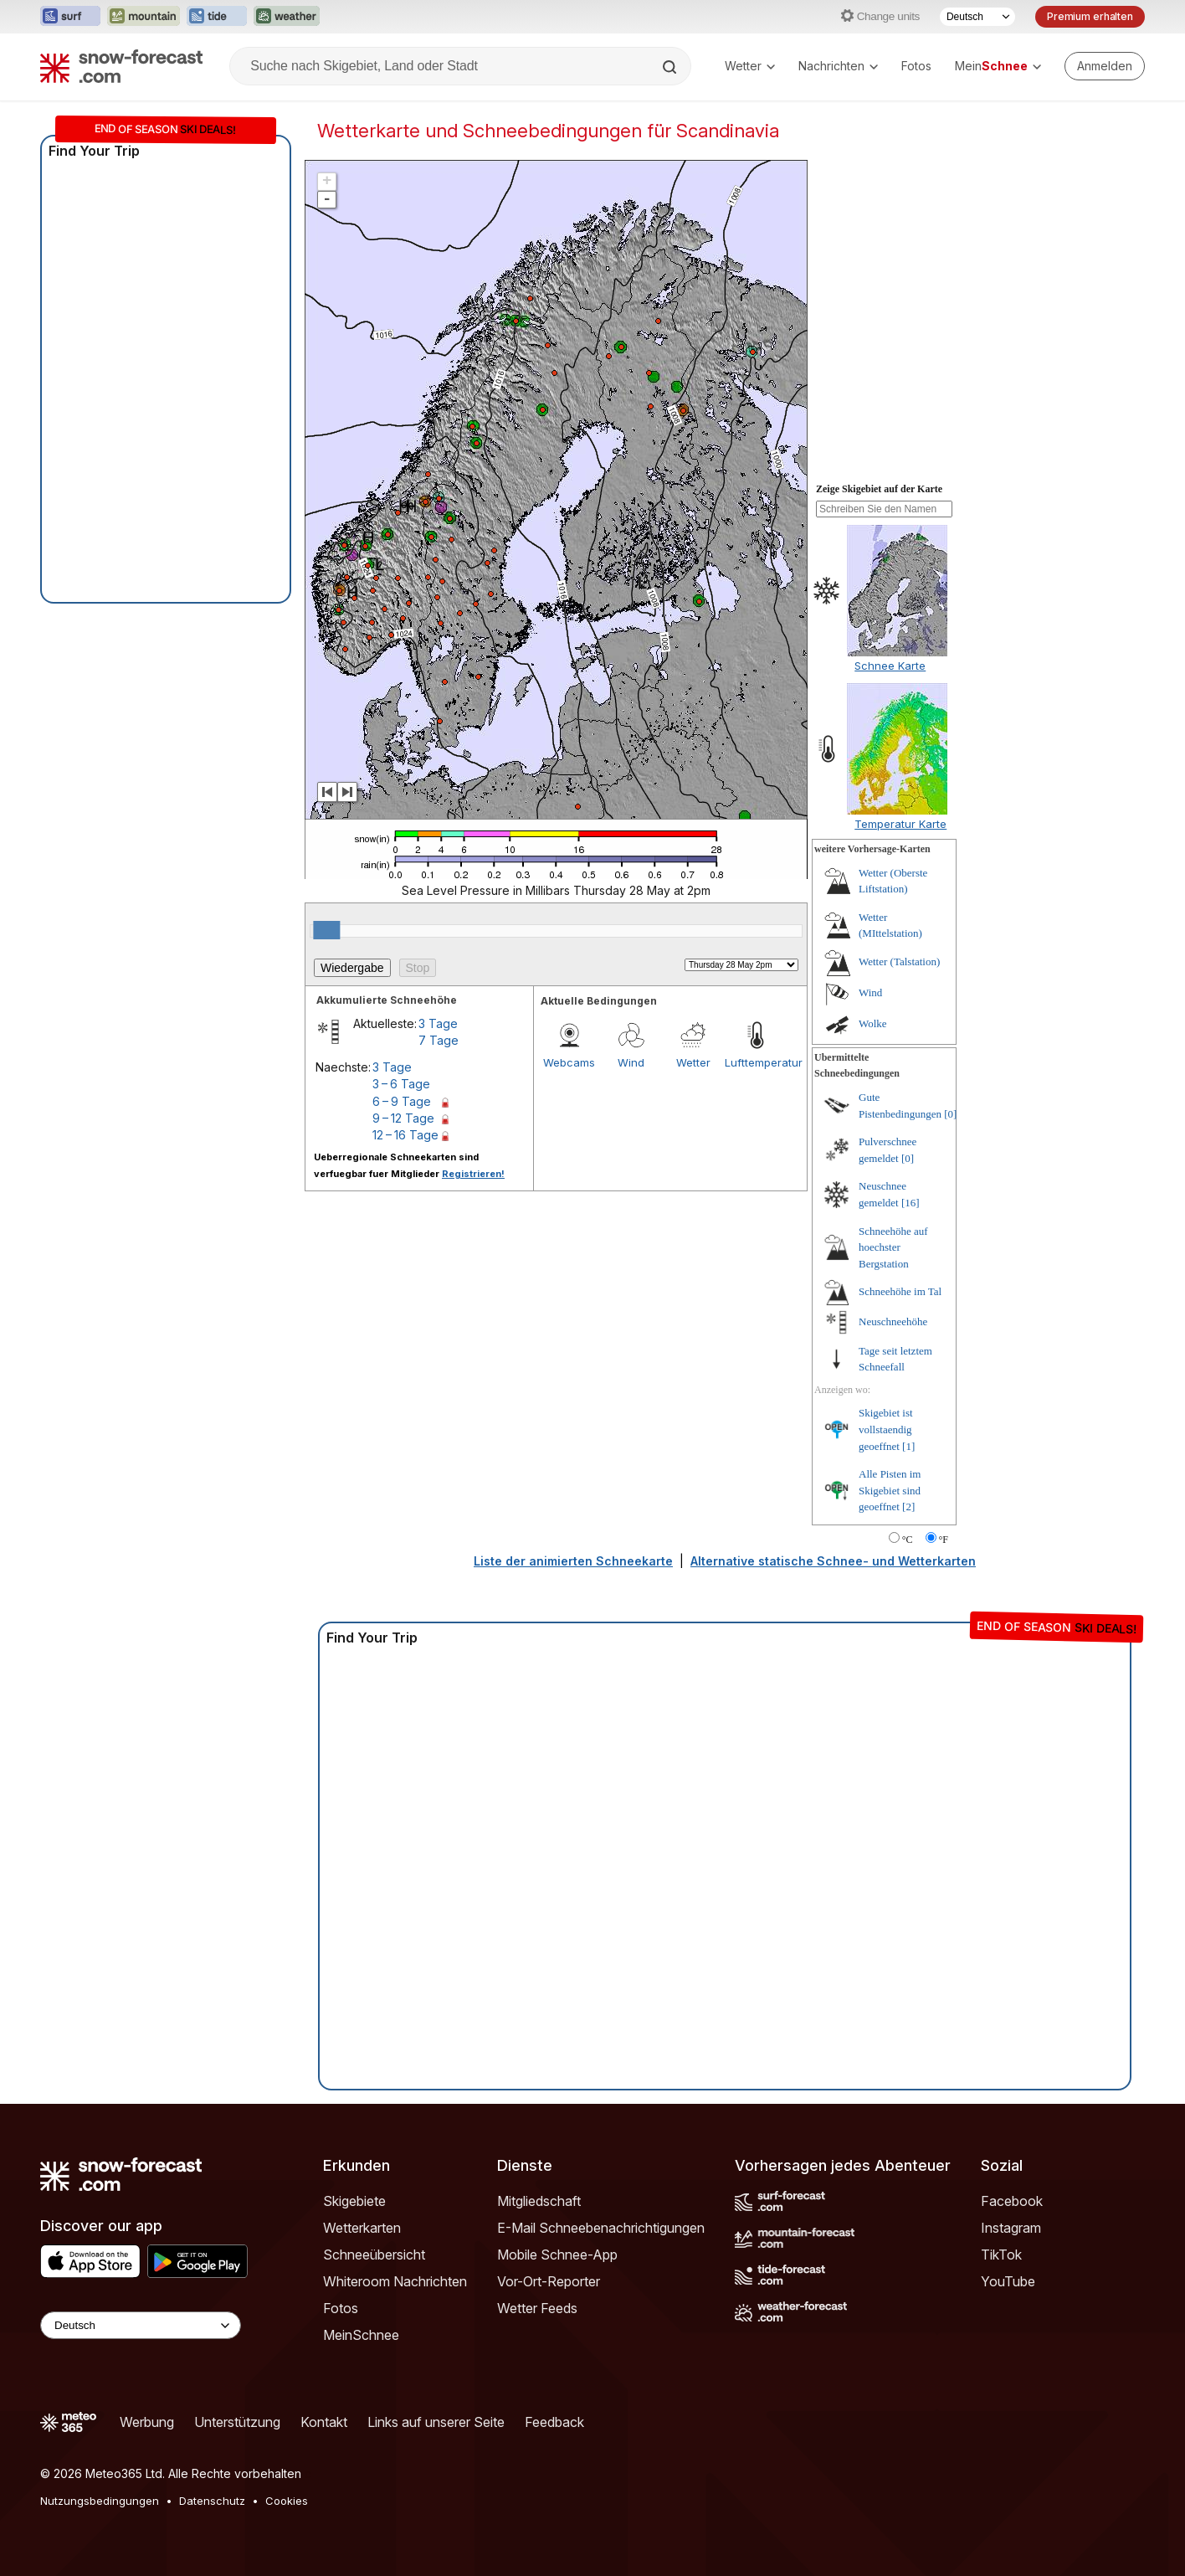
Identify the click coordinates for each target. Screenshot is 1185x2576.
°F (943, 1539)
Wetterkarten (362, 2227)
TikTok (1001, 2254)
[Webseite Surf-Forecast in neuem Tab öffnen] (70, 17)
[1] (908, 1446)
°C (907, 1539)
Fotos (916, 66)
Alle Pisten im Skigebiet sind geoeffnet (890, 1490)
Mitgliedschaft (539, 2201)
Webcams (569, 1062)
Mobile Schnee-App (557, 2254)
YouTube (1008, 2281)
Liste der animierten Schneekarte (573, 1561)
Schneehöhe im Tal (900, 1291)
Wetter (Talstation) (899, 961)
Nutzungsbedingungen (99, 2500)
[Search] (671, 67)
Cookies (286, 2500)
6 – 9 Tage (401, 1101)
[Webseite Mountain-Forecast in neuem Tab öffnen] (143, 17)
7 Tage (438, 1040)
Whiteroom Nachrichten (395, 2281)
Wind (631, 1062)
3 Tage (438, 1023)
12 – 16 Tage (405, 1135)
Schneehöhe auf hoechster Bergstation (893, 1247)
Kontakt (323, 2422)
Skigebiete (354, 2201)
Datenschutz (212, 2500)
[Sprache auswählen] (977, 17)
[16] (910, 1202)
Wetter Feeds (537, 2308)
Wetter (750, 66)
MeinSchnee (361, 2335)
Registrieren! (473, 1174)
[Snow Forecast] (121, 66)
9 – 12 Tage (403, 1118)
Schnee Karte (890, 665)
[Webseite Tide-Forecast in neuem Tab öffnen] (217, 17)
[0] (950, 1114)
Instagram (1011, 2227)
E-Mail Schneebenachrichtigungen (601, 2227)
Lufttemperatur (756, 1062)
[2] (908, 1506)
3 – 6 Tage (401, 1084)
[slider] (326, 930)
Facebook (1012, 2201)
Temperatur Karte (900, 823)
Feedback (554, 2422)
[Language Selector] (140, 2325)
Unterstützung (237, 2422)
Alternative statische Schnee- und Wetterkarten (833, 1561)
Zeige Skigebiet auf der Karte (879, 489)
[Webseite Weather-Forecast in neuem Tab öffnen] (287, 17)
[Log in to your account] (1104, 66)
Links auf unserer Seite (436, 2422)
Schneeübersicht (374, 2254)
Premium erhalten (1090, 16)
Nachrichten (838, 66)
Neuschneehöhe (893, 1321)
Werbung (147, 2422)
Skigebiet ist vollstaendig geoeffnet (886, 1429)
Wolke (873, 1023)
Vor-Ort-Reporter (548, 2281)
